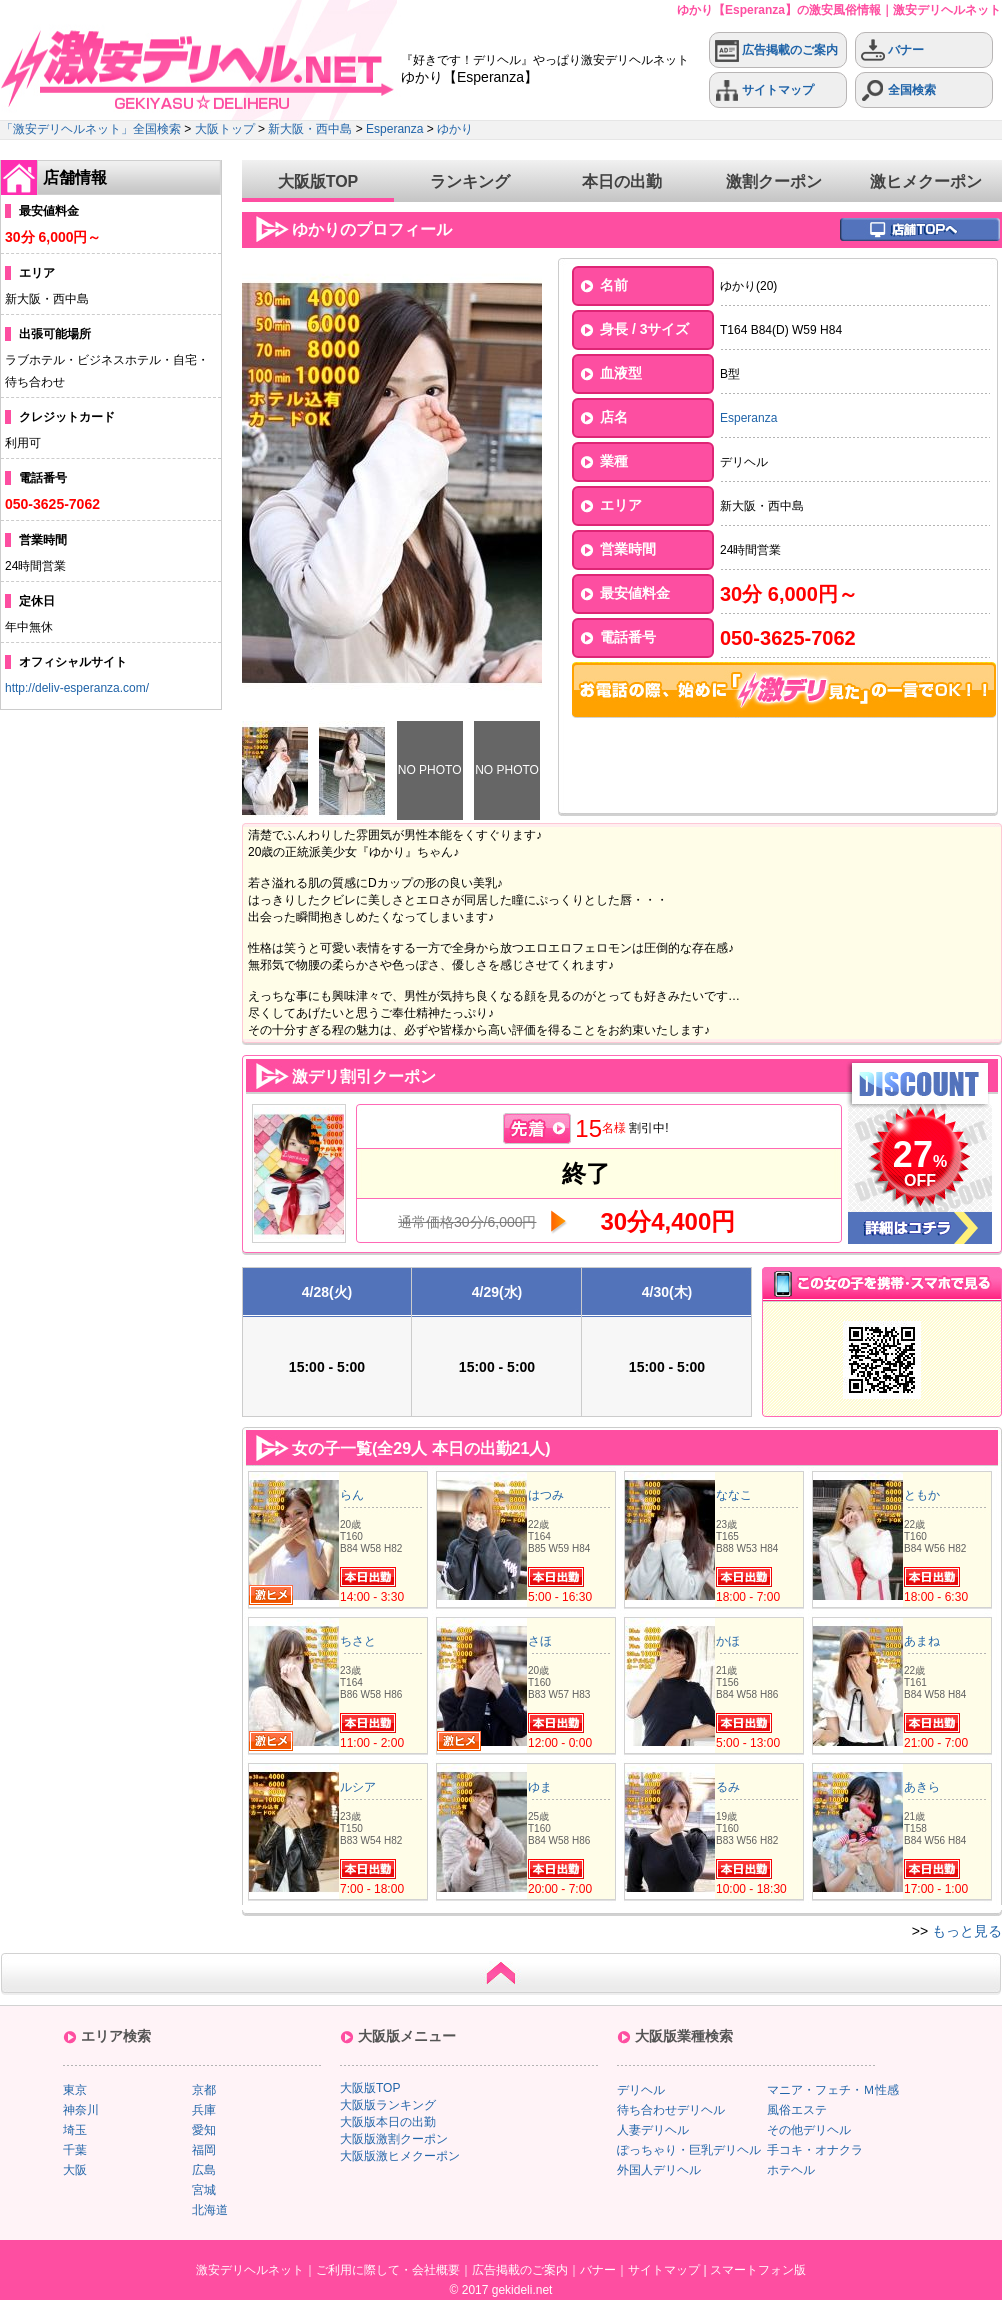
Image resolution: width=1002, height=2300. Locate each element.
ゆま (540, 1787)
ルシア (358, 1787)
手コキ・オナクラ (815, 2150)
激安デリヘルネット (250, 2270)
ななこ (734, 1495)
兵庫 (204, 2110)
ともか (922, 1495)
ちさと (358, 1641)
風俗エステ (797, 2110)
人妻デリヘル (653, 2130)
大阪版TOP (318, 181)
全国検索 (898, 90)
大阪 (75, 2170)
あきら (922, 1787)
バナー (892, 50)
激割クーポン (774, 181)
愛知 (204, 2130)
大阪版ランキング (388, 2105)
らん (352, 1495)
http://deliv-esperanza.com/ (77, 688)
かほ (728, 1641)
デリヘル (641, 2090)
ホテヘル (791, 2170)
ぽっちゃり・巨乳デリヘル (689, 2150)
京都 (204, 2090)
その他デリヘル (809, 2130)
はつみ (546, 1495)
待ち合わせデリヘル (671, 2110)
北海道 (210, 2210)
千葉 (75, 2150)
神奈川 (81, 2110)
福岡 (204, 2150)
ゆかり (455, 129)
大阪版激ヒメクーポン (400, 2156)
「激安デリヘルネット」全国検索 (91, 129)
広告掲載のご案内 (776, 50)
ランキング (470, 181)
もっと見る (967, 1931)
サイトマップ (764, 90)
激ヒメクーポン (926, 181)
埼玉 (75, 2130)
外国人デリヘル (659, 2170)
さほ (540, 1641)
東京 (75, 2090)
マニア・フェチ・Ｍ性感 (833, 2090)
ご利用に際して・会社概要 (388, 2270)
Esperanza (394, 129)
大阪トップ (225, 129)
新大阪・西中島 (310, 129)
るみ (728, 1787)
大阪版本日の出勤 (388, 2122)
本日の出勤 (622, 181)
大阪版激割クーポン (394, 2139)
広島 (204, 2170)
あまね (922, 1641)
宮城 (204, 2190)
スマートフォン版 (758, 2270)
